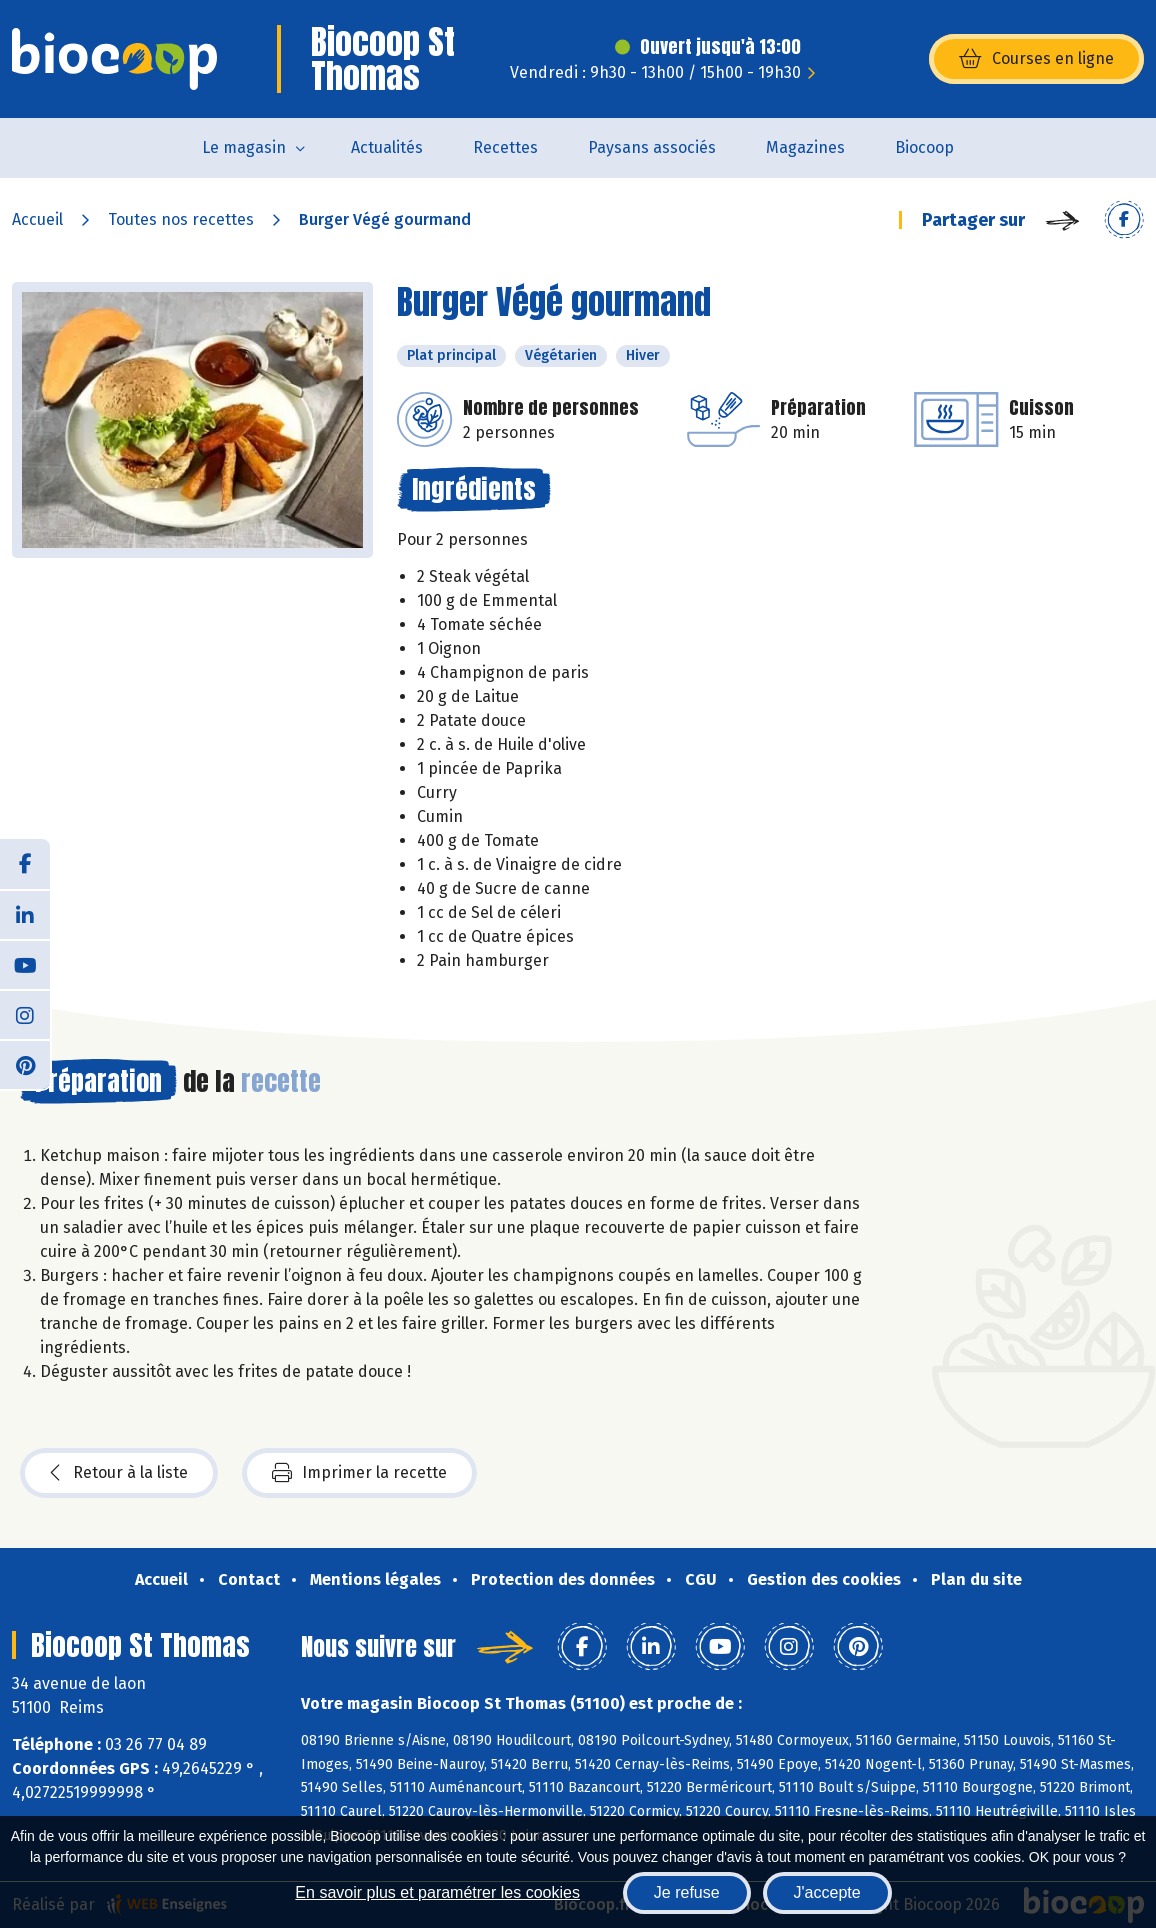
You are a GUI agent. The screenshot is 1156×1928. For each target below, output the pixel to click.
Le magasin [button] (244, 147)
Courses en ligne (1036, 59)
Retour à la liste (119, 1473)
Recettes (505, 147)
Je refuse (687, 1892)
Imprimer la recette (359, 1473)
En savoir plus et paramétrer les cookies (437, 1892)
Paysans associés (652, 147)
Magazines (805, 147)
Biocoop (924, 147)
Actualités (387, 147)
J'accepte (827, 1892)
